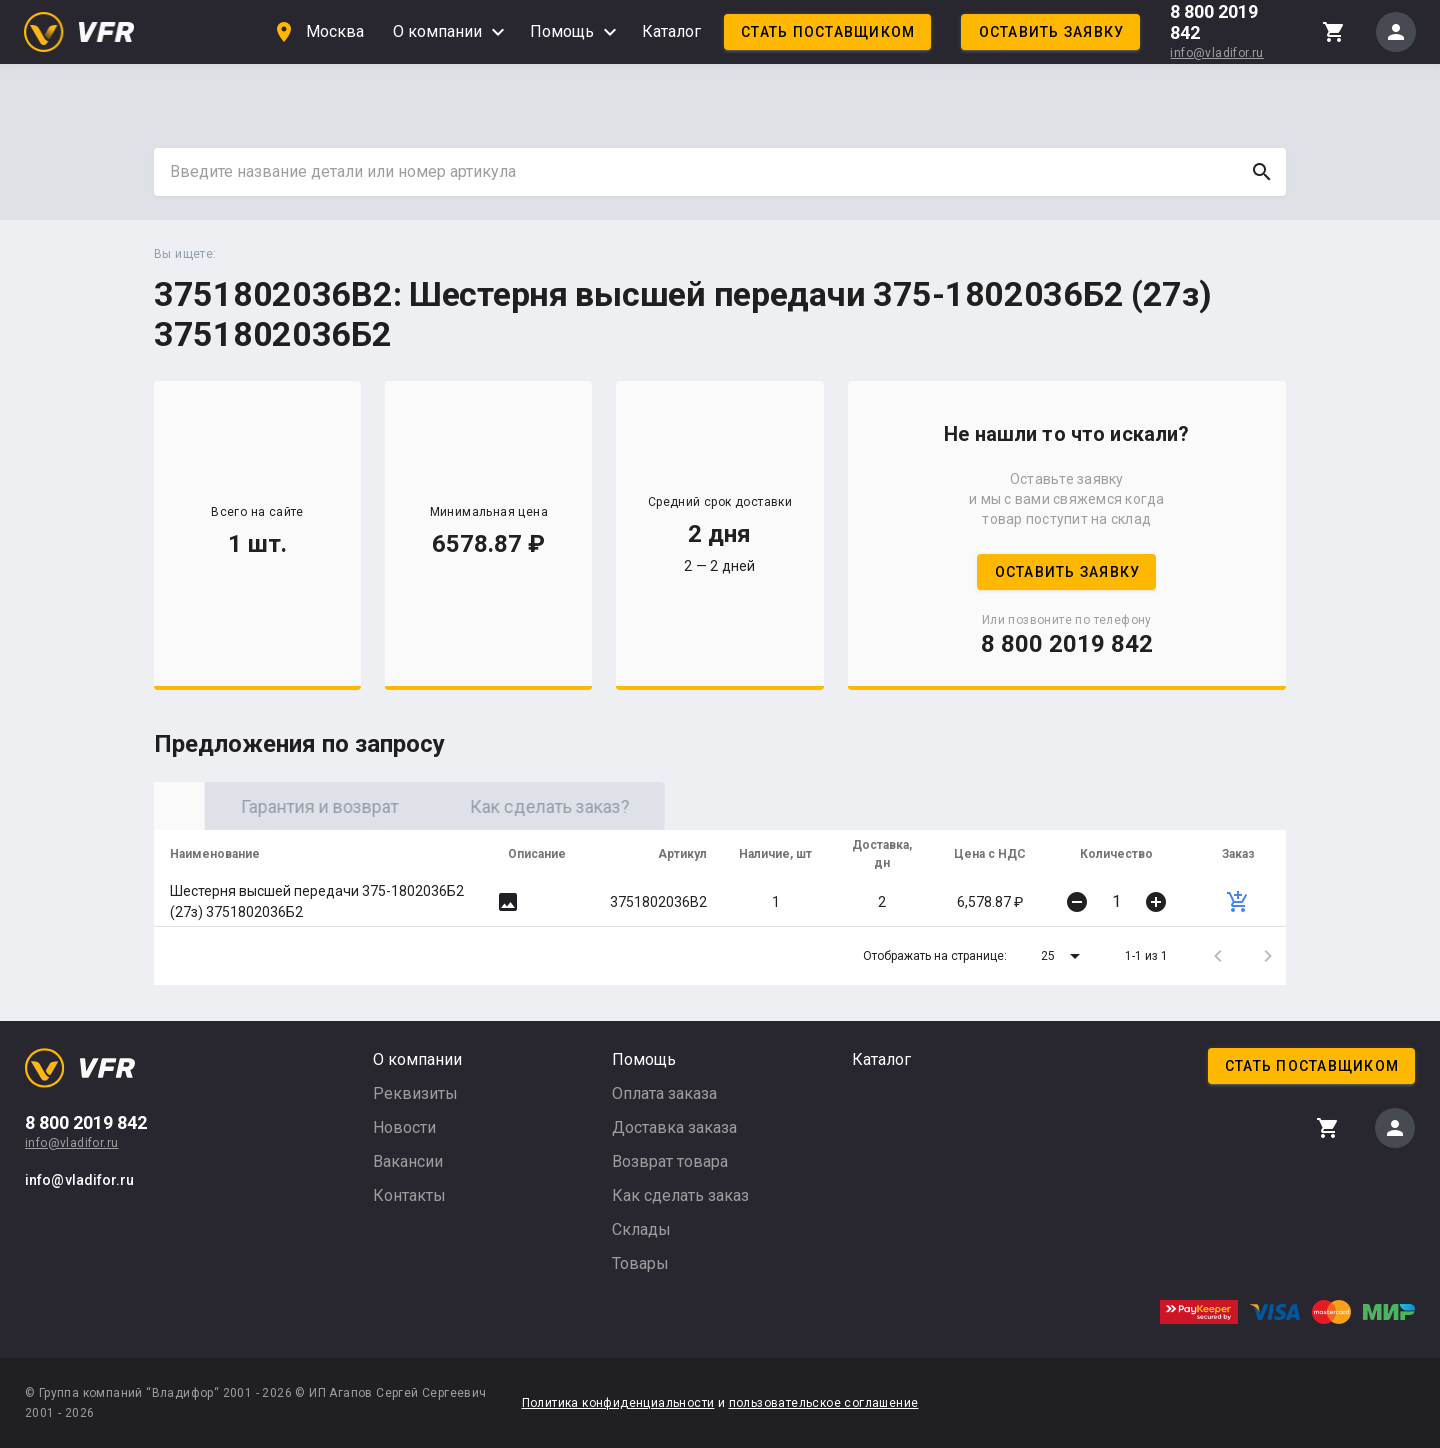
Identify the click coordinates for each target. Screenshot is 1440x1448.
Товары (640, 1263)
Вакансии (408, 1161)
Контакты (409, 1195)
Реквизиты (415, 1093)
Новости (404, 1127)
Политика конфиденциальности (618, 1403)
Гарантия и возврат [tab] (499, 806)
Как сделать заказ (680, 1195)
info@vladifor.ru (1216, 53)
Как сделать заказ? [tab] (729, 806)
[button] (1064, 956)
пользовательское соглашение (824, 1403)
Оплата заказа (664, 1093)
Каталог (671, 31)
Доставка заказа (674, 1127)
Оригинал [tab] (269, 806)
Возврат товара (670, 1161)
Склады (641, 1229)
